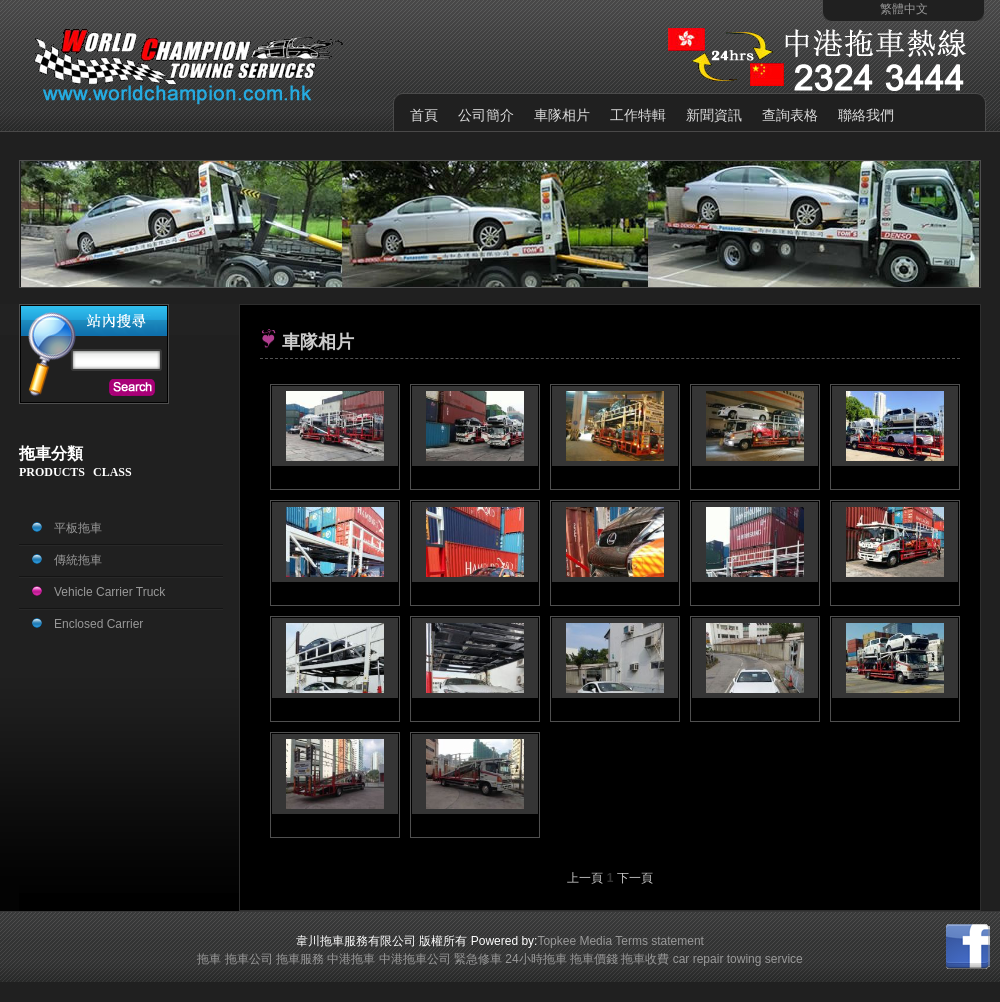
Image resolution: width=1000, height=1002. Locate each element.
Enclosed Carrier (98, 624)
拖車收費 (645, 959)
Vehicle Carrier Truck (109, 592)
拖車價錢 (594, 959)
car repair (698, 959)
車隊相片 (562, 115)
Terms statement (659, 941)
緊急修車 (478, 959)
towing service (765, 959)
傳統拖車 (78, 560)
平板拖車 (78, 528)
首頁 (424, 115)
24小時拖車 (535, 959)
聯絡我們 (866, 115)
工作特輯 (638, 115)
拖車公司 (249, 959)
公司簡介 (486, 115)
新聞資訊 (714, 115)
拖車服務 (300, 959)
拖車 (209, 959)
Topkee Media (574, 941)
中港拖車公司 (415, 959)
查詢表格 (790, 115)
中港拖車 (351, 959)
